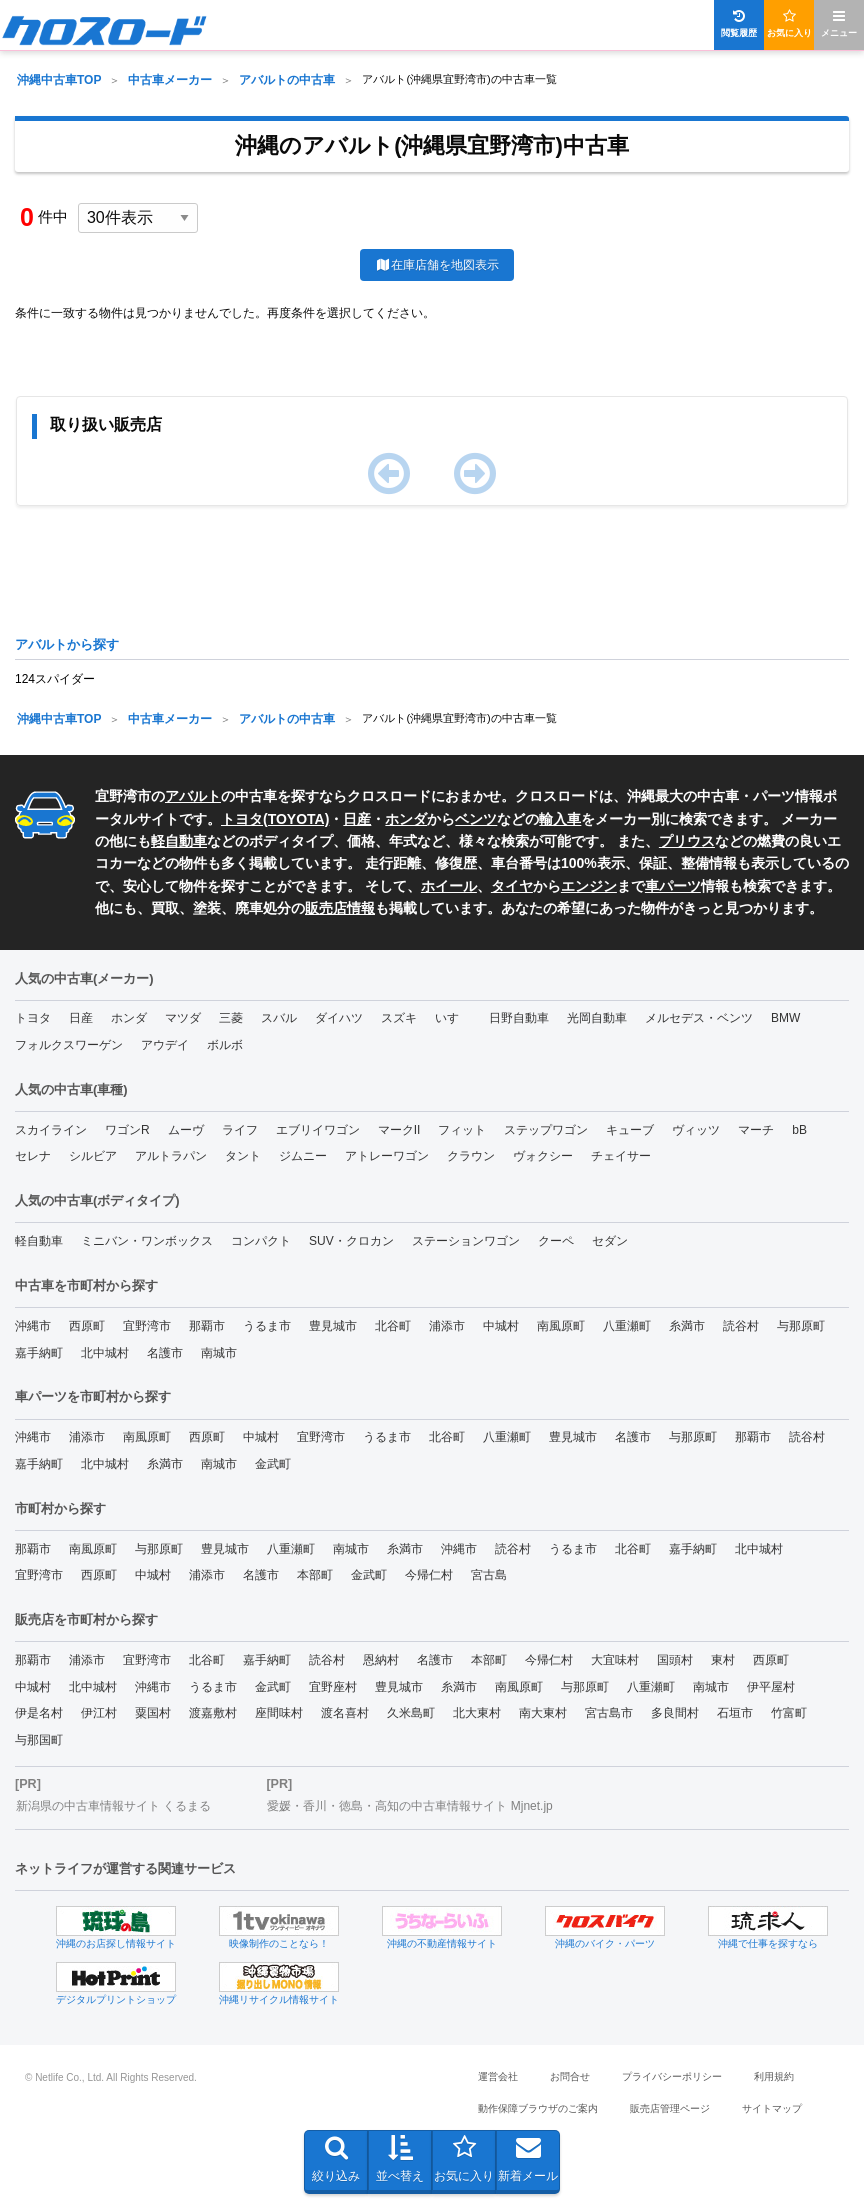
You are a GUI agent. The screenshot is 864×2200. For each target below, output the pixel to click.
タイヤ (512, 886)
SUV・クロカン (351, 1241)
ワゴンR (127, 1130)
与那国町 (39, 1740)
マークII (399, 1130)
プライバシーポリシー (672, 2076)
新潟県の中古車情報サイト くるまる (113, 1806)
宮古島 (489, 1575)
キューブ (630, 1130)
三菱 (231, 1018)
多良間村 (675, 1713)
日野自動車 (519, 1018)
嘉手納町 (39, 1353)
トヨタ (33, 1018)
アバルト (193, 796)
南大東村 (543, 1713)
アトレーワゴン (387, 1156)
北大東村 (477, 1713)
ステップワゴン (546, 1130)
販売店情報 (340, 908)
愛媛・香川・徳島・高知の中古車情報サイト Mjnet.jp (409, 1806)
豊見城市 (333, 1326)
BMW (785, 1018)
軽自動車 (179, 841)
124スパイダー (55, 679)
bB (799, 1130)
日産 (357, 819)
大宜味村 (615, 1660)
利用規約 (774, 2076)
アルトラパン (171, 1156)
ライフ (240, 1130)
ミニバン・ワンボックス (147, 1241)
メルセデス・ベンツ (699, 1018)
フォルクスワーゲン (69, 1045)
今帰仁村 (429, 1575)
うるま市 (267, 1326)
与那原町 (801, 1326)
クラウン (471, 1156)
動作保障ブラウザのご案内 (538, 2108)
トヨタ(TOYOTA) (275, 819)
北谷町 (393, 1326)
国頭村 (675, 1660)
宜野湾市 (147, 1326)
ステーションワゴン (466, 1241)
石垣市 (735, 1713)
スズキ (399, 1018)
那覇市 (207, 1326)
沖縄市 (33, 1326)
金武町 (273, 1464)
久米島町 (411, 1713)
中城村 (501, 1326)
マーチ (756, 1130)
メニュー (839, 23)
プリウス (687, 841)
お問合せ (570, 2076)
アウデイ (165, 1045)
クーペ (556, 1241)
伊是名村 (39, 1713)
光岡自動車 (597, 1018)
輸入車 (560, 819)
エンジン (589, 886)
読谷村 (741, 1326)
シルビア (93, 1156)
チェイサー (621, 1156)
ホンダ (406, 819)
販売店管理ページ (670, 2108)
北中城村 (105, 1353)
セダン (610, 1241)
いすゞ (453, 1018)
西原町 (87, 1326)
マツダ (183, 1018)
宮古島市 (609, 1713)
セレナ (33, 1156)
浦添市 (447, 1326)
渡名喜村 (345, 1713)
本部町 (315, 1575)
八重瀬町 (627, 1326)
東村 (723, 1660)
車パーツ (673, 886)
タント (243, 1156)
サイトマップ (772, 2108)
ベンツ (476, 819)
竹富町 (789, 1713)
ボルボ (225, 1045)
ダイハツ (339, 1018)
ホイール (449, 886)
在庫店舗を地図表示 (436, 265)
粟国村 (153, 1713)
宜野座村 (333, 1687)
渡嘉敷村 (213, 1713)
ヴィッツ (696, 1130)
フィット (462, 1130)
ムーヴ (186, 1130)
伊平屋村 (771, 1687)
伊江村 (99, 1713)
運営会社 (498, 2076)
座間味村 (279, 1713)
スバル (279, 1018)
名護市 (165, 1353)
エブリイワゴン (318, 1130)
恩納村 (381, 1660)
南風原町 (561, 1326)
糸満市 (687, 1326)
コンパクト (261, 1241)
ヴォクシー (543, 1156)
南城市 (219, 1353)
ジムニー (303, 1156)
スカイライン (51, 1130)
